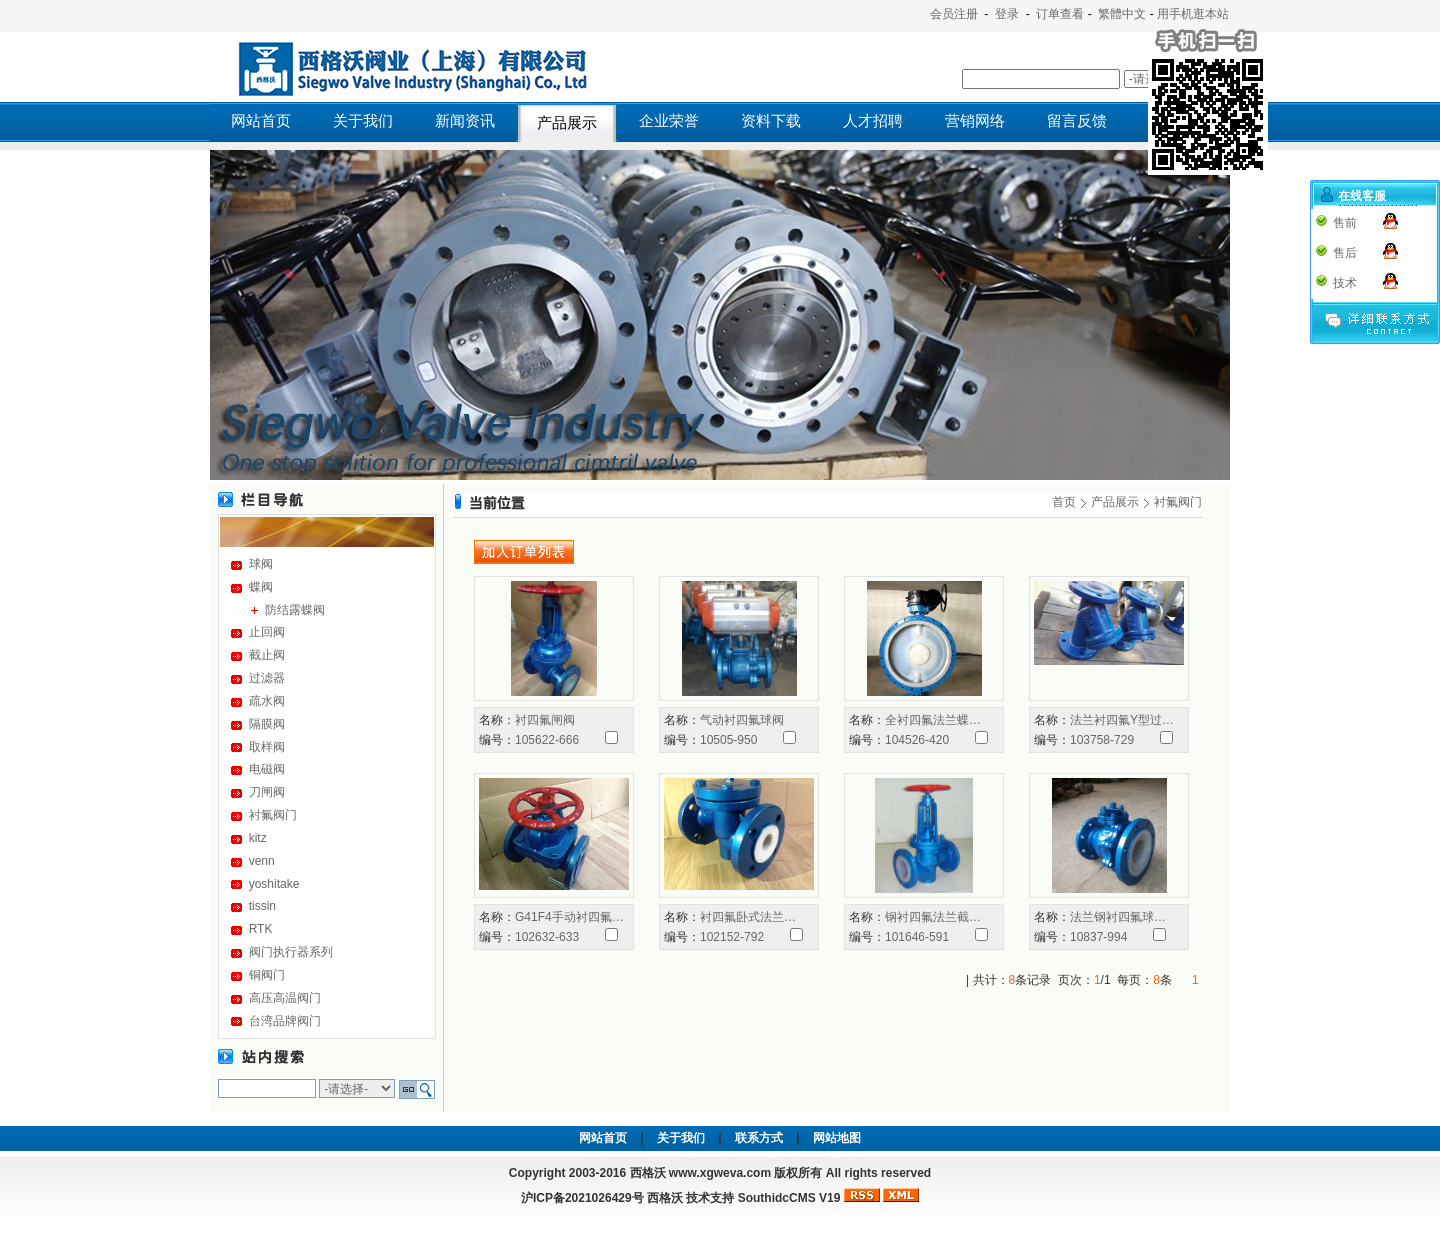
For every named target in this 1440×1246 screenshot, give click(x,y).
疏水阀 (267, 701)
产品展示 (567, 123)
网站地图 (837, 1138)
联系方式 (759, 1138)
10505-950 (728, 740)
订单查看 (1060, 14)
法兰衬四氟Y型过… (1122, 720)
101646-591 (917, 937)
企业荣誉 (669, 121)
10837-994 (1098, 937)
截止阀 (267, 655)
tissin (262, 906)
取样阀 (267, 747)
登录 (1007, 14)
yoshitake (274, 884)
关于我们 (363, 121)
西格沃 (665, 1198)
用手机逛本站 (1193, 14)
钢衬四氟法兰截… (933, 917)
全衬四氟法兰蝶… (933, 720)
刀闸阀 (267, 792)
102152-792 (732, 937)
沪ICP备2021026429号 (582, 1198)
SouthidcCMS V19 (789, 1198)
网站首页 (261, 121)
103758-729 (1102, 740)
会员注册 (954, 14)
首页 (1064, 502)
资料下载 (771, 121)
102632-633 (547, 937)
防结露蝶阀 (295, 610)
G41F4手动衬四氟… (569, 917)
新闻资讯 (465, 121)
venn (262, 861)
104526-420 (917, 740)
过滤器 (267, 678)
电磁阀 (267, 769)
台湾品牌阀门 (285, 1021)
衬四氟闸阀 (545, 720)
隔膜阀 (267, 724)
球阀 (261, 564)
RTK (261, 929)
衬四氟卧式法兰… (748, 917)
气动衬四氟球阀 (742, 720)
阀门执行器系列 (291, 952)
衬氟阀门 (273, 815)
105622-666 (547, 740)
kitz (258, 838)
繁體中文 (1122, 14)
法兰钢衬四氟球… (1118, 917)
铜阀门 (267, 975)
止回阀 (267, 632)
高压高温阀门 (285, 998)
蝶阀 (261, 587)
